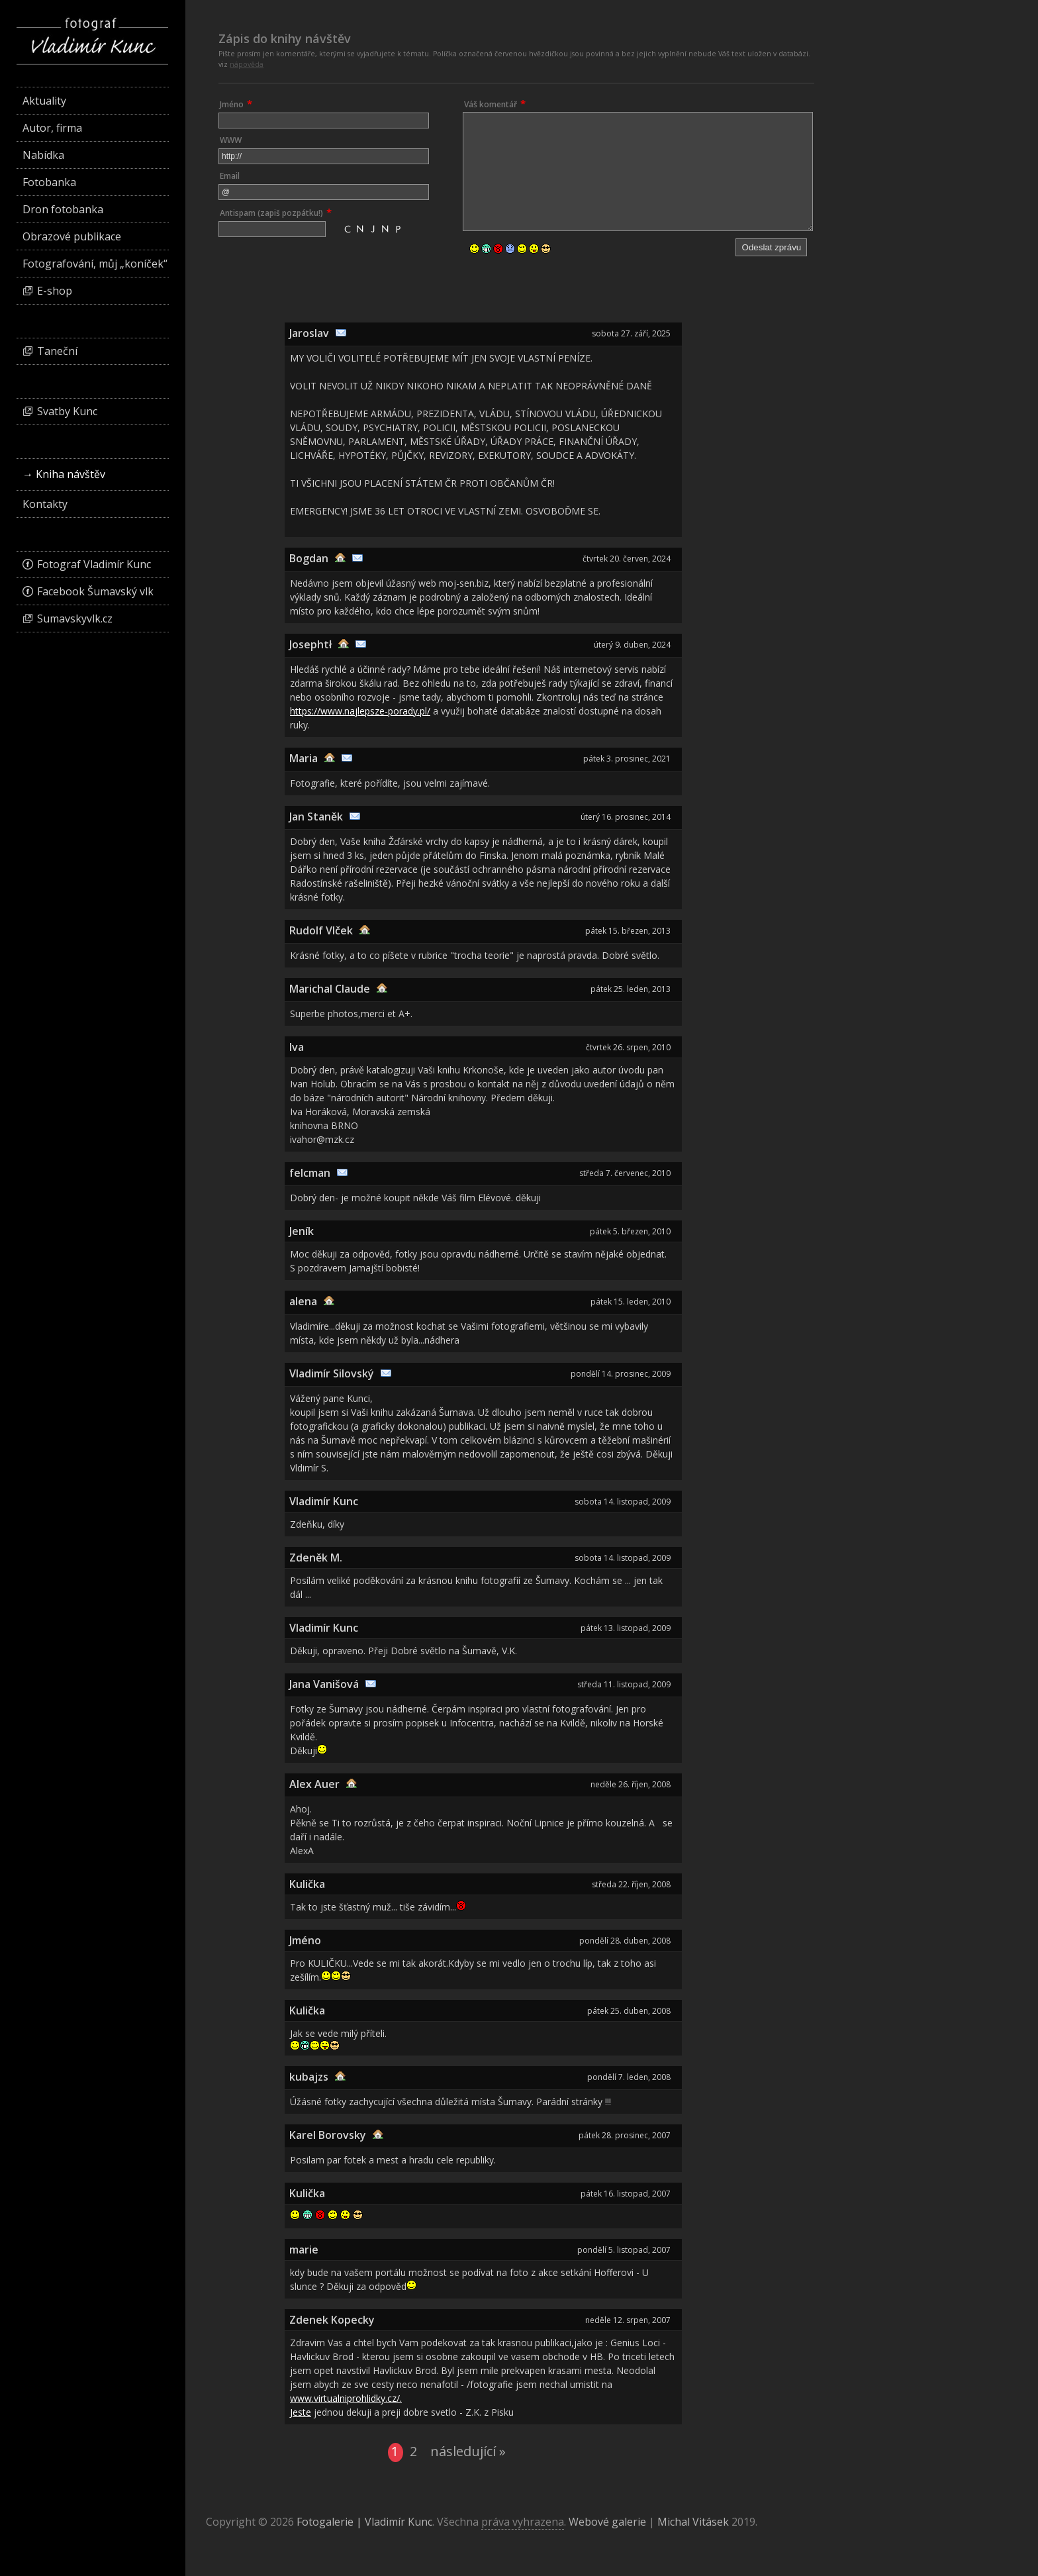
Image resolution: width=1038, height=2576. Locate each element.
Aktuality (44, 100)
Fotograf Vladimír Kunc (94, 564)
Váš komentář (490, 104)
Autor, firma (52, 128)
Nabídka (43, 155)
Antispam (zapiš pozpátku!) (271, 213)
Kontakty (45, 504)
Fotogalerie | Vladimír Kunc (364, 2521)
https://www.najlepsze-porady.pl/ (360, 711)
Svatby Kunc (67, 411)
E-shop (54, 290)
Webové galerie (607, 2521)
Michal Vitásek (693, 2521)
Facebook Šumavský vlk (95, 591)
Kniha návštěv (70, 474)
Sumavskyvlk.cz (75, 618)
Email (230, 175)
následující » (468, 2451)
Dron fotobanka (63, 209)
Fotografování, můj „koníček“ (95, 263)
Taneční (57, 351)
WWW (231, 140)
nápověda (246, 64)
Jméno (232, 104)
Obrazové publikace (72, 236)
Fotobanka (49, 182)
